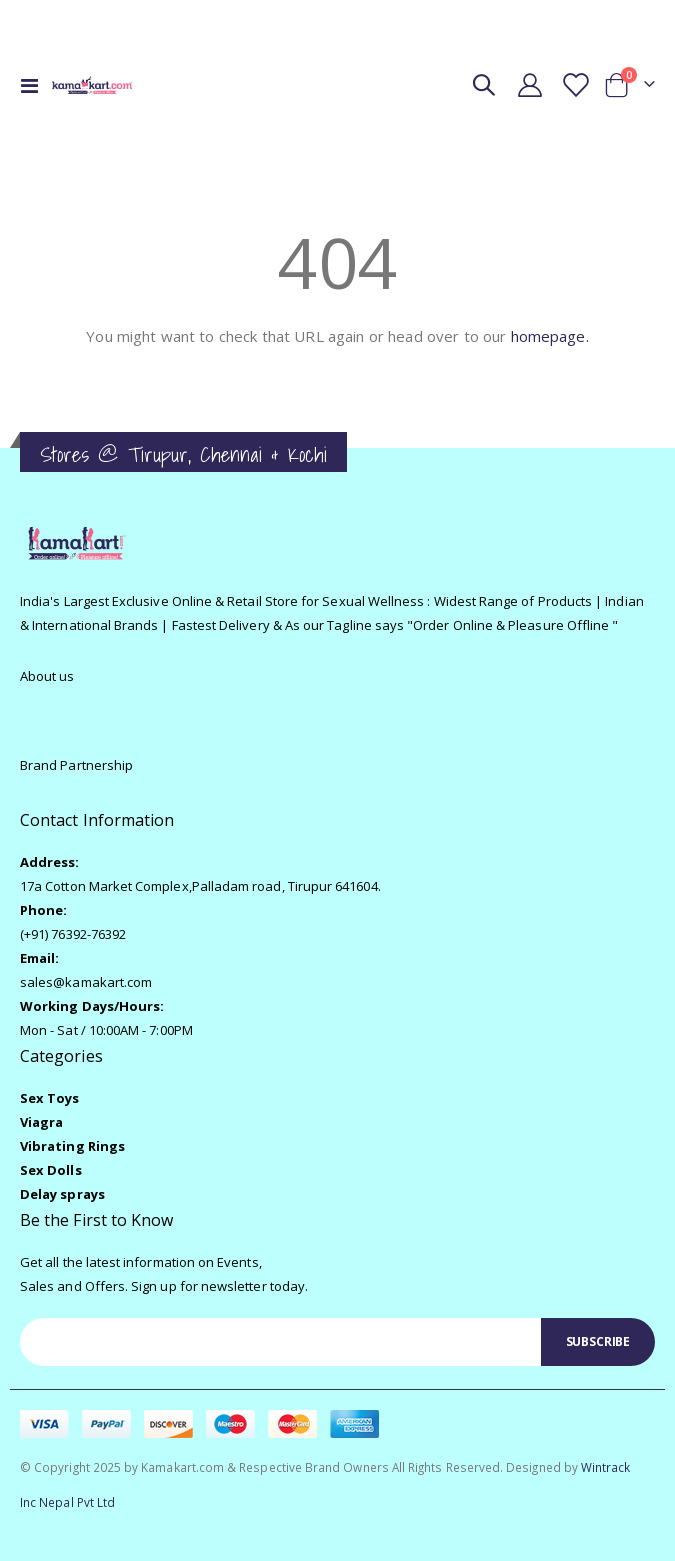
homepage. (550, 336)
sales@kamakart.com (86, 982)
